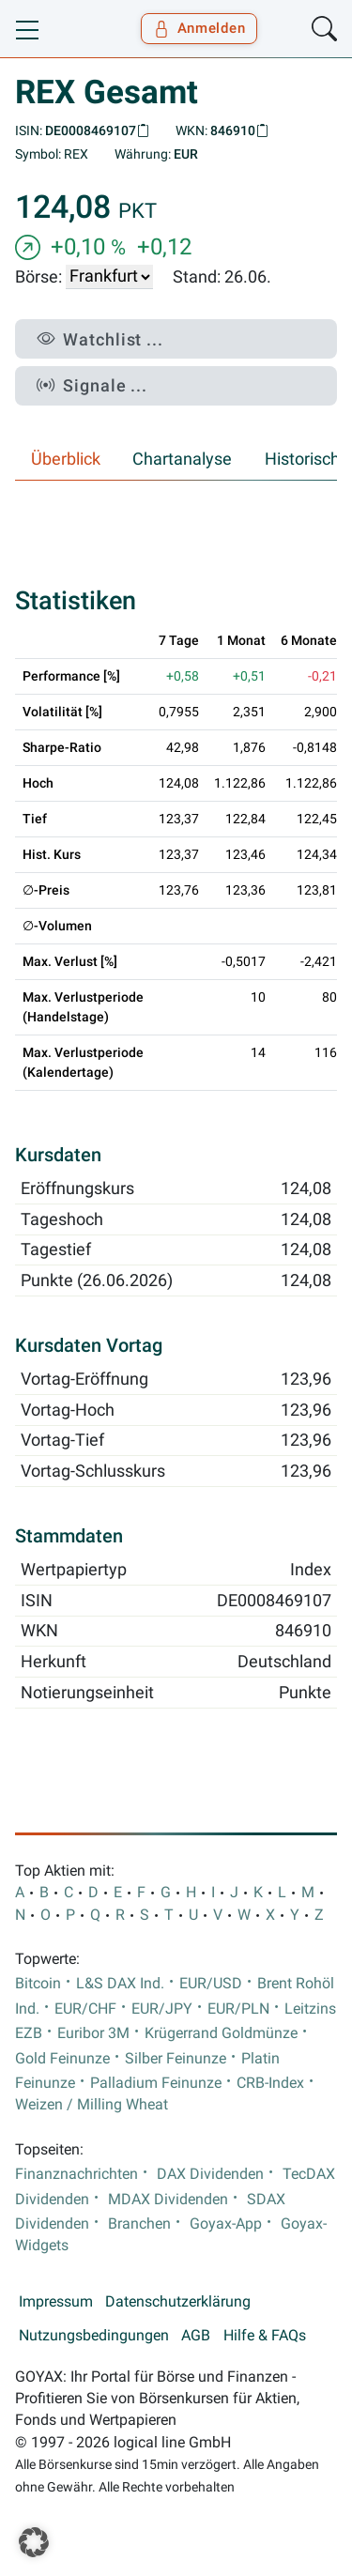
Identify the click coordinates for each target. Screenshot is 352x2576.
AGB (195, 2335)
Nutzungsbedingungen (94, 2335)
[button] (34, 2542)
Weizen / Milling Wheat (91, 2104)
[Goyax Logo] (69, 29)
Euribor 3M (93, 2033)
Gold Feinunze (62, 2058)
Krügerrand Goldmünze (221, 2033)
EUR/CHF (85, 2009)
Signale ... (92, 385)
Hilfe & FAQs (264, 2335)
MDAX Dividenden (168, 2199)
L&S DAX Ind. (120, 1983)
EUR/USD (210, 1983)
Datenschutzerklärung (178, 2301)
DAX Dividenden (210, 2174)
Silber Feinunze (175, 2058)
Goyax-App (226, 2224)
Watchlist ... (100, 339)
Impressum (56, 2301)
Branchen (139, 2224)
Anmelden (199, 28)
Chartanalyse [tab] (182, 459)
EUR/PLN (238, 2009)
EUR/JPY (161, 2009)
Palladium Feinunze (156, 2083)
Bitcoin (38, 1983)
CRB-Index (270, 2083)
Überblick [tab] (65, 459)
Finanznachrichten (76, 2174)
